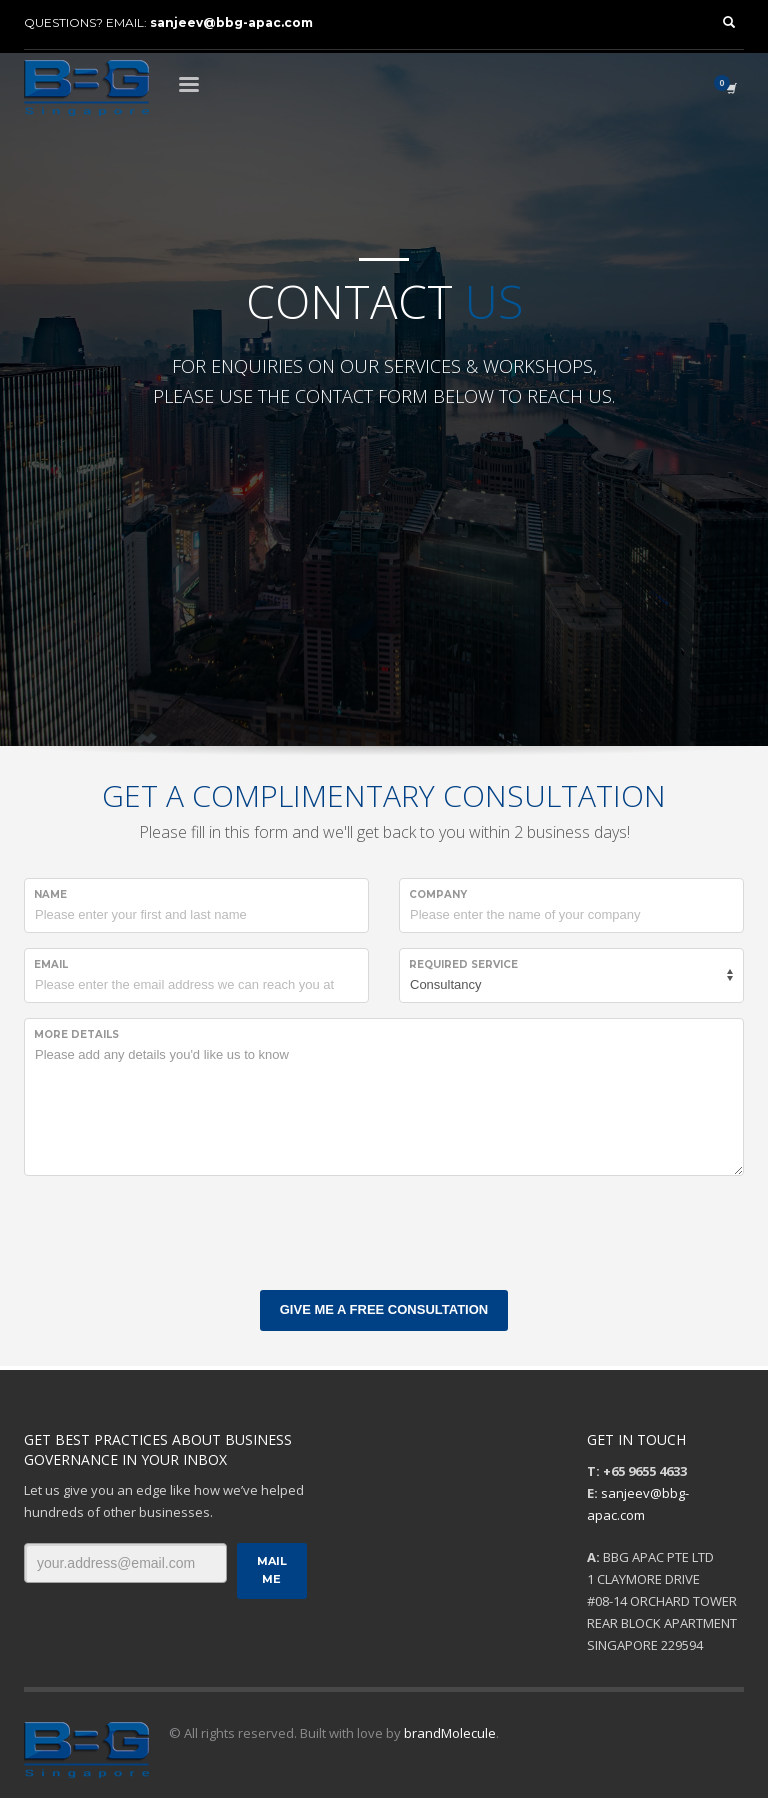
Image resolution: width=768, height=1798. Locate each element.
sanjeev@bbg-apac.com (231, 22)
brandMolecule (450, 1733)
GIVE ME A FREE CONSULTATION (384, 1309)
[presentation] (176, 1230)
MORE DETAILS (76, 1034)
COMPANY (438, 894)
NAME (50, 894)
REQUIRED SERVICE (463, 964)
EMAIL (51, 964)
